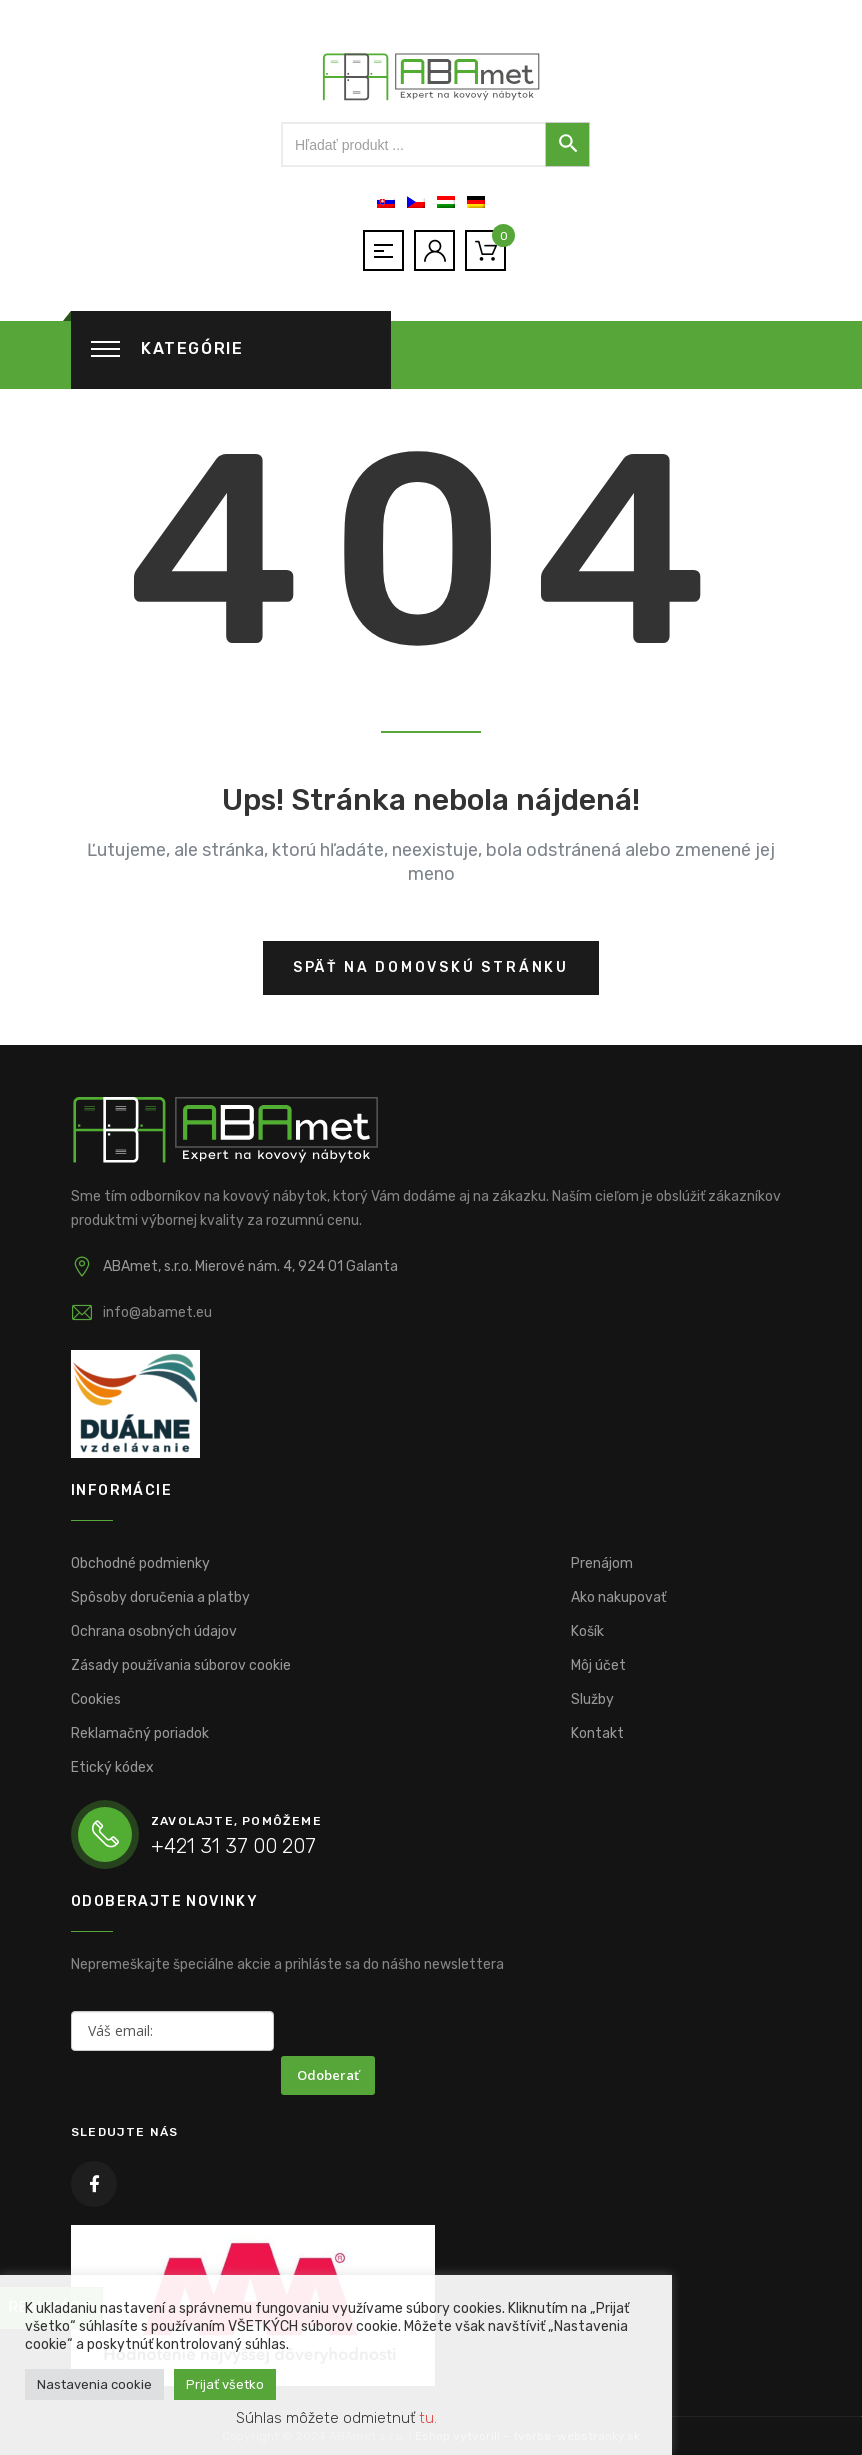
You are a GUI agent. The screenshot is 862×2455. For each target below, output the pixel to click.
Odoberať (328, 2075)
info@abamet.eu (157, 1312)
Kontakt (597, 1733)
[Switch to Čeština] (416, 202)
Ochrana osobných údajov (154, 1631)
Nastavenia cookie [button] (94, 2384)
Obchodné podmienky (140, 1563)
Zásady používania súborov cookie (181, 1665)
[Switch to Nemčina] (476, 202)
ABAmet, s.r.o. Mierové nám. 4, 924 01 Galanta (250, 1266)
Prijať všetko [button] (225, 2384)
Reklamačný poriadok (140, 1733)
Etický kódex (112, 1767)
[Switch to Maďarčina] (446, 202)
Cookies (96, 1699)
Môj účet (598, 1665)
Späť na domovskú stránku (431, 967)
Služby (592, 1699)
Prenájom (602, 1563)
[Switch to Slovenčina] (386, 202)
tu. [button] (428, 2418)
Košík (587, 1631)
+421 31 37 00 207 (233, 1846)
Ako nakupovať (618, 1597)
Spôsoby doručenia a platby (160, 1597)
